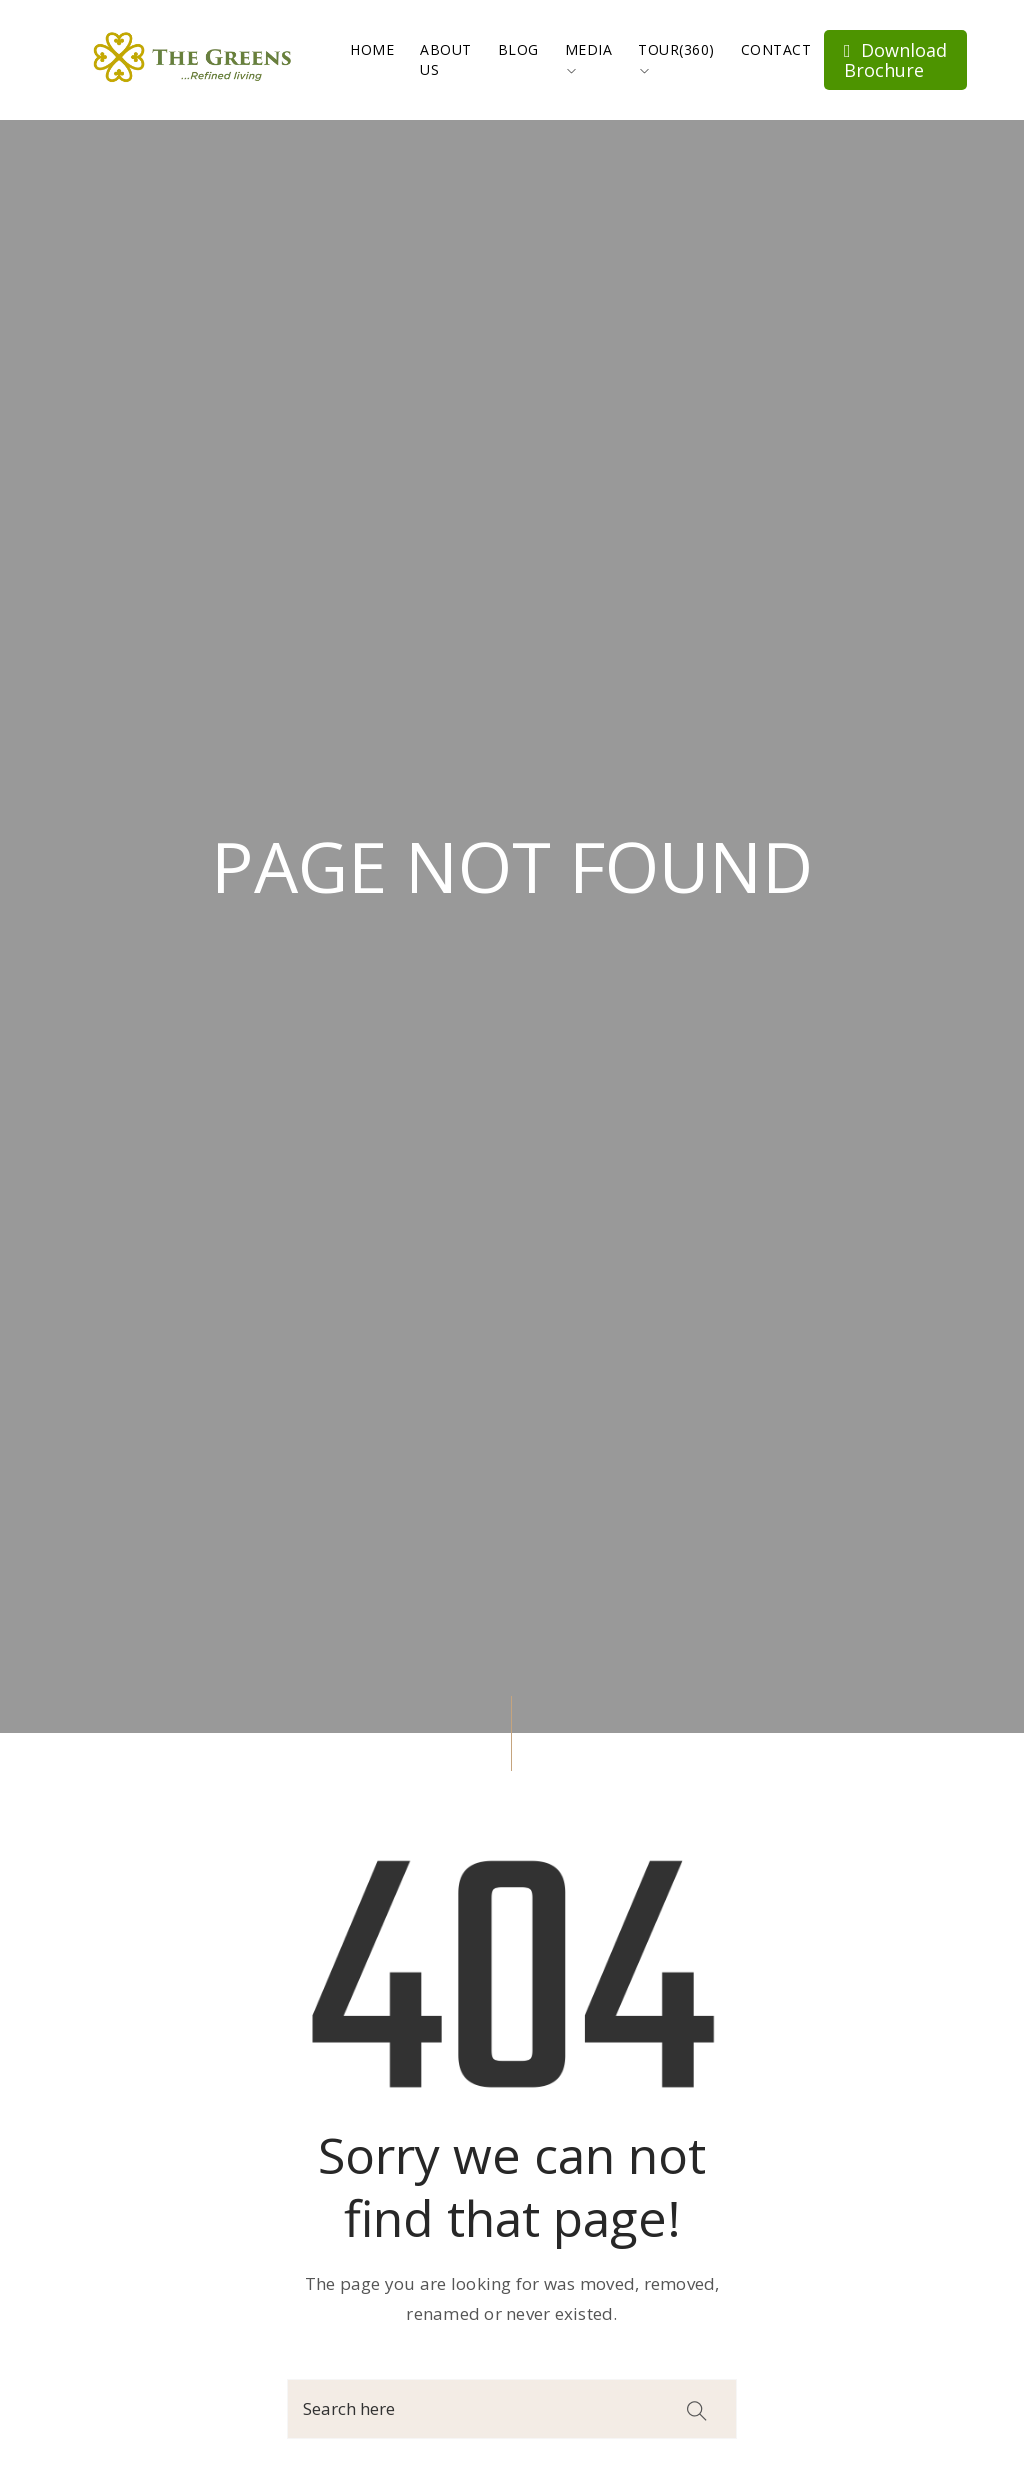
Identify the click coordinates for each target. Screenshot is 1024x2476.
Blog (518, 49)
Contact (776, 49)
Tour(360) (676, 58)
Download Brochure (895, 60)
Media (589, 58)
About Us (446, 59)
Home (372, 49)
